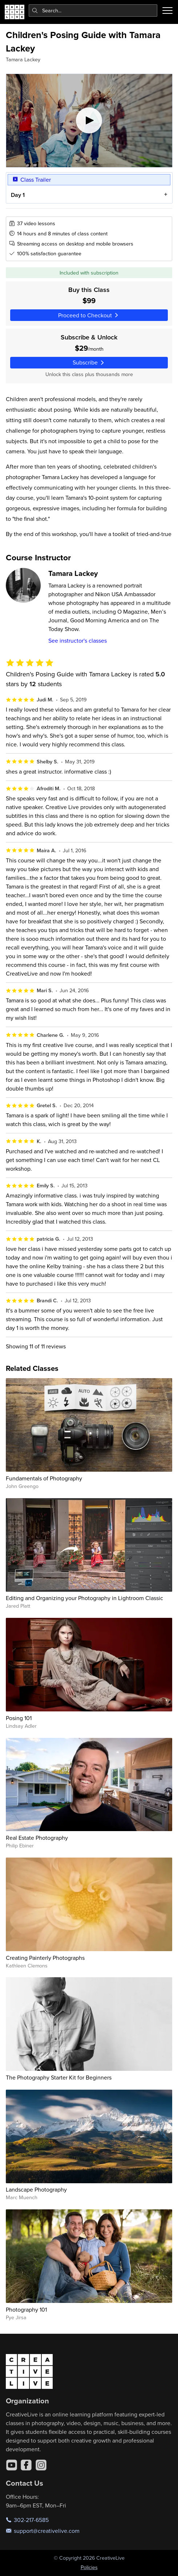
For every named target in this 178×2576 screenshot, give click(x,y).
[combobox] (93, 10)
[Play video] (89, 120)
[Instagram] (41, 2465)
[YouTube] (11, 2465)
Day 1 (17, 195)
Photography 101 (26, 2309)
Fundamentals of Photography (44, 1478)
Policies (89, 2567)
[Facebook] (26, 2465)
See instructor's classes (77, 640)
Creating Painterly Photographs (45, 1958)
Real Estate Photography (37, 1838)
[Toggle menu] (167, 10)
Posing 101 (19, 1718)
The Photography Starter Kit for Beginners (59, 2077)
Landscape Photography (36, 2189)
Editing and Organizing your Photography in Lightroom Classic (84, 1598)
